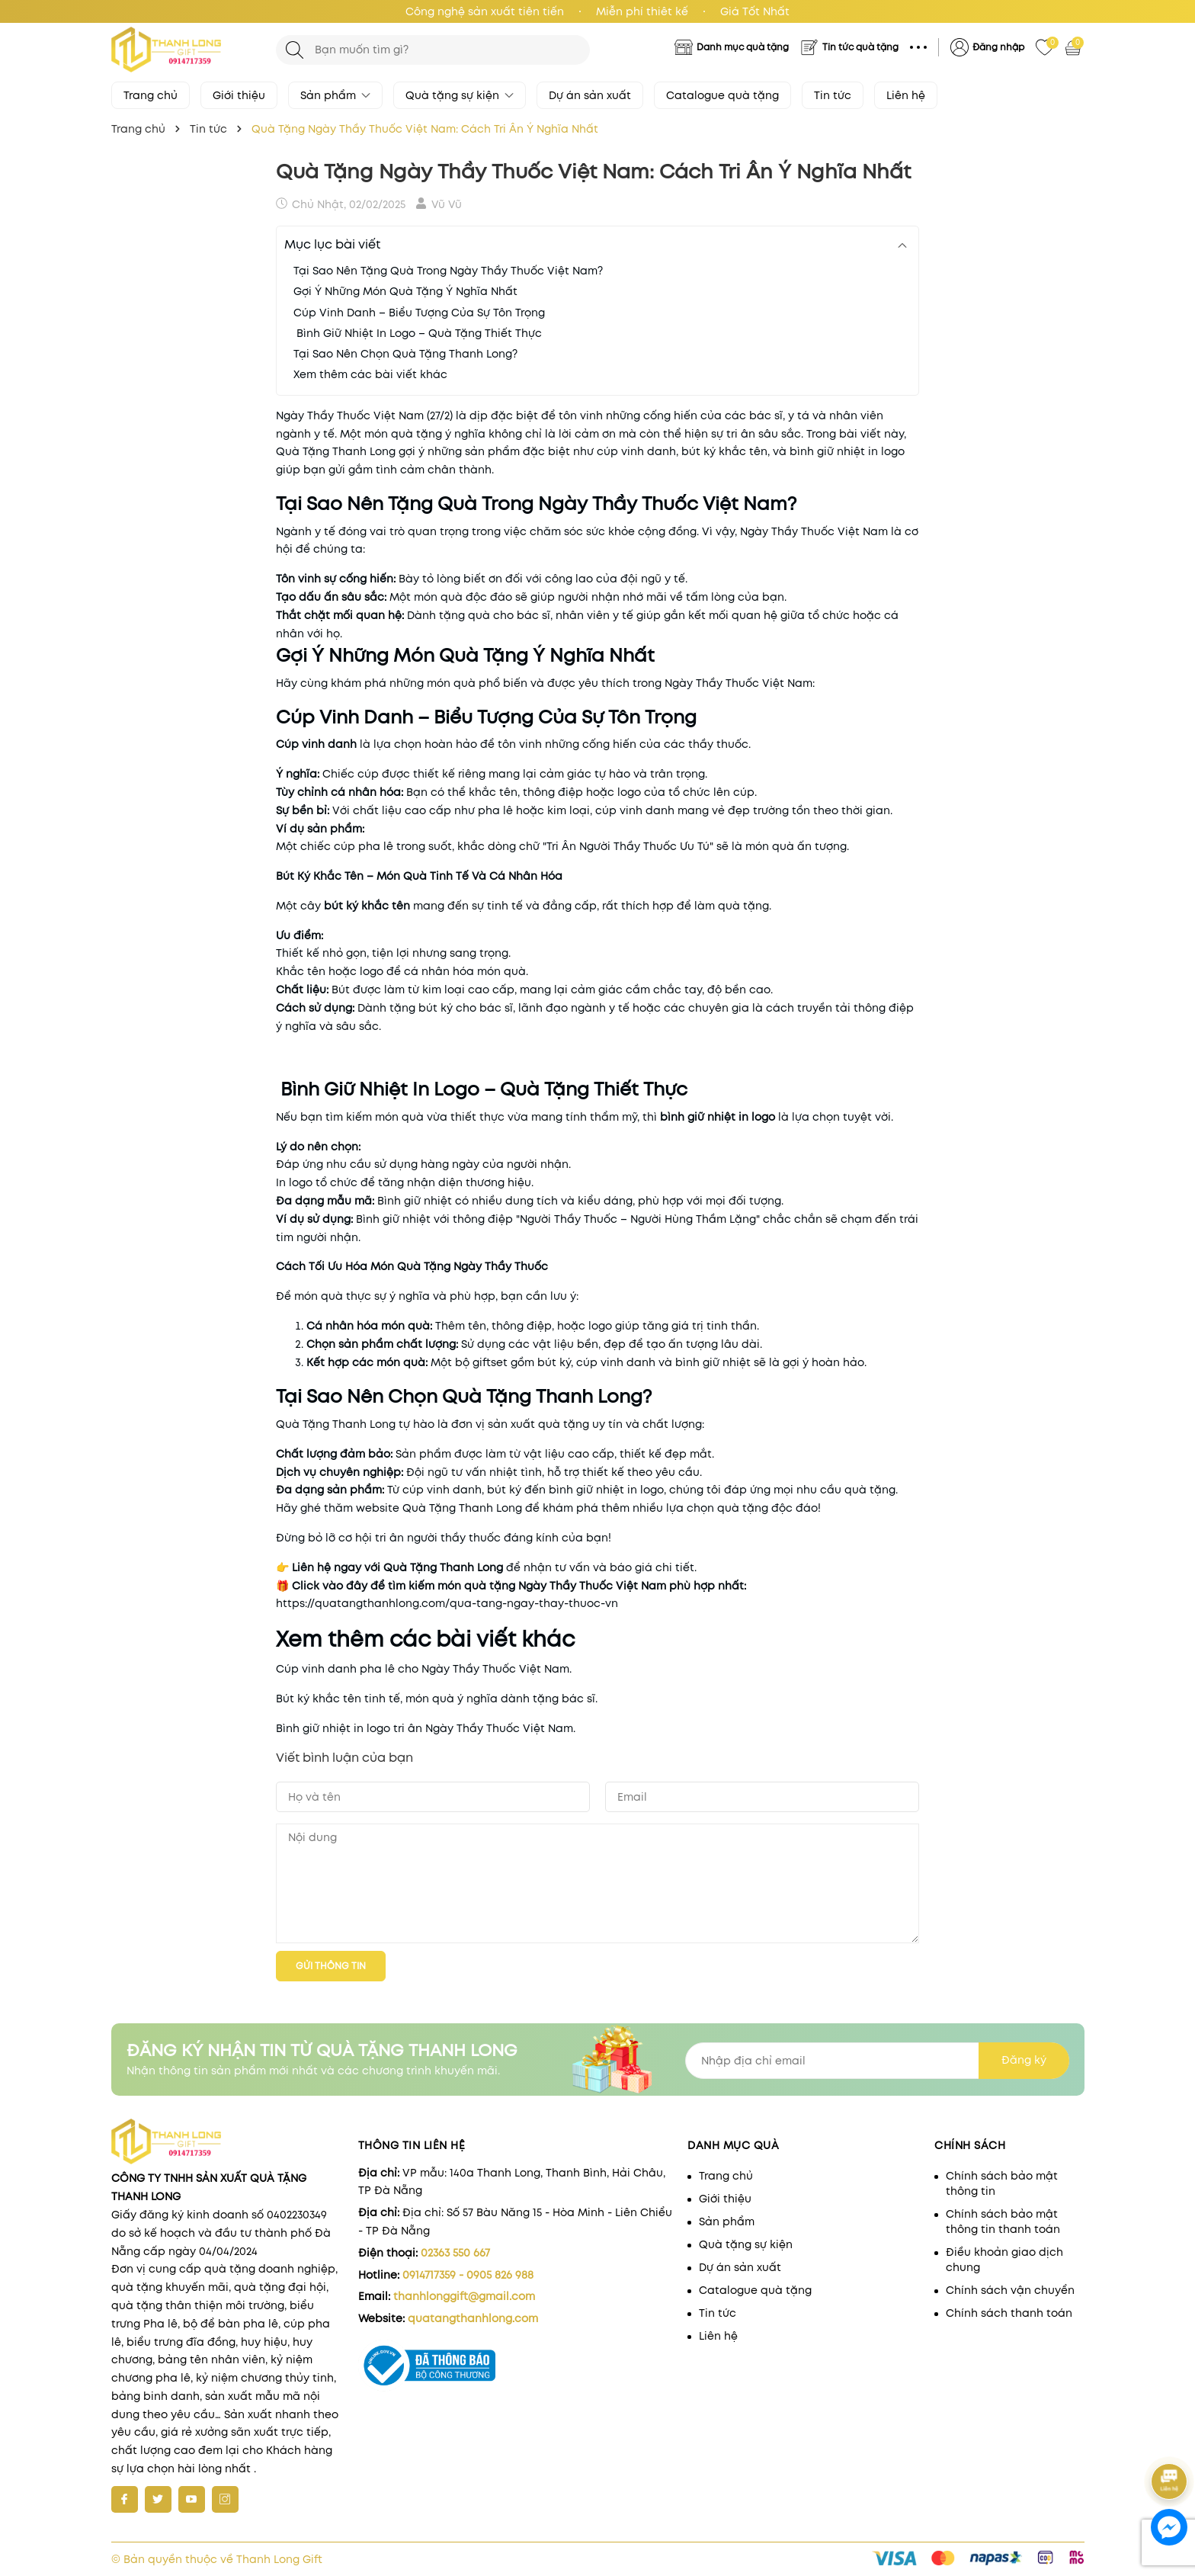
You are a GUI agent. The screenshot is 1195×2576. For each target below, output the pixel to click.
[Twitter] (158, 2499)
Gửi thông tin (331, 1965)
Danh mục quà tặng (743, 46)
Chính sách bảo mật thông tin (1002, 2183)
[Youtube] (191, 2499)
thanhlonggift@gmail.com (464, 2296)
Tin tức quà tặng (860, 46)
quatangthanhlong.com (473, 2318)
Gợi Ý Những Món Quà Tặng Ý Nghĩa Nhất (405, 291)
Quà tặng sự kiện (459, 95)
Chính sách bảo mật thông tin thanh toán (1003, 2221)
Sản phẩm (335, 95)
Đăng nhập (998, 46)
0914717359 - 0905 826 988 (467, 2274)
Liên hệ (905, 95)
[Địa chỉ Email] (877, 2060)
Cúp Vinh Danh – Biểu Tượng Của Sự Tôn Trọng (419, 312)
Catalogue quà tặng (722, 95)
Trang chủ (150, 95)
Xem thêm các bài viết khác (370, 374)
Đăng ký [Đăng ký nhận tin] (1023, 2060)
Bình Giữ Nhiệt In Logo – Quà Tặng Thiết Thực (417, 333)
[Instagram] (225, 2499)
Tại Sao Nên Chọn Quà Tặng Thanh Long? (405, 353)
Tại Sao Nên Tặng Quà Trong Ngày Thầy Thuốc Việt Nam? (448, 270)
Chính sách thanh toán (1009, 2313)
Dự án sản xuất (590, 95)
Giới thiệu (239, 95)
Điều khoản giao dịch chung (1004, 2259)
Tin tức (832, 95)
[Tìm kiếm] (294, 50)
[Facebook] (124, 2499)
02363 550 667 (455, 2252)
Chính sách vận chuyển (1010, 2290)
